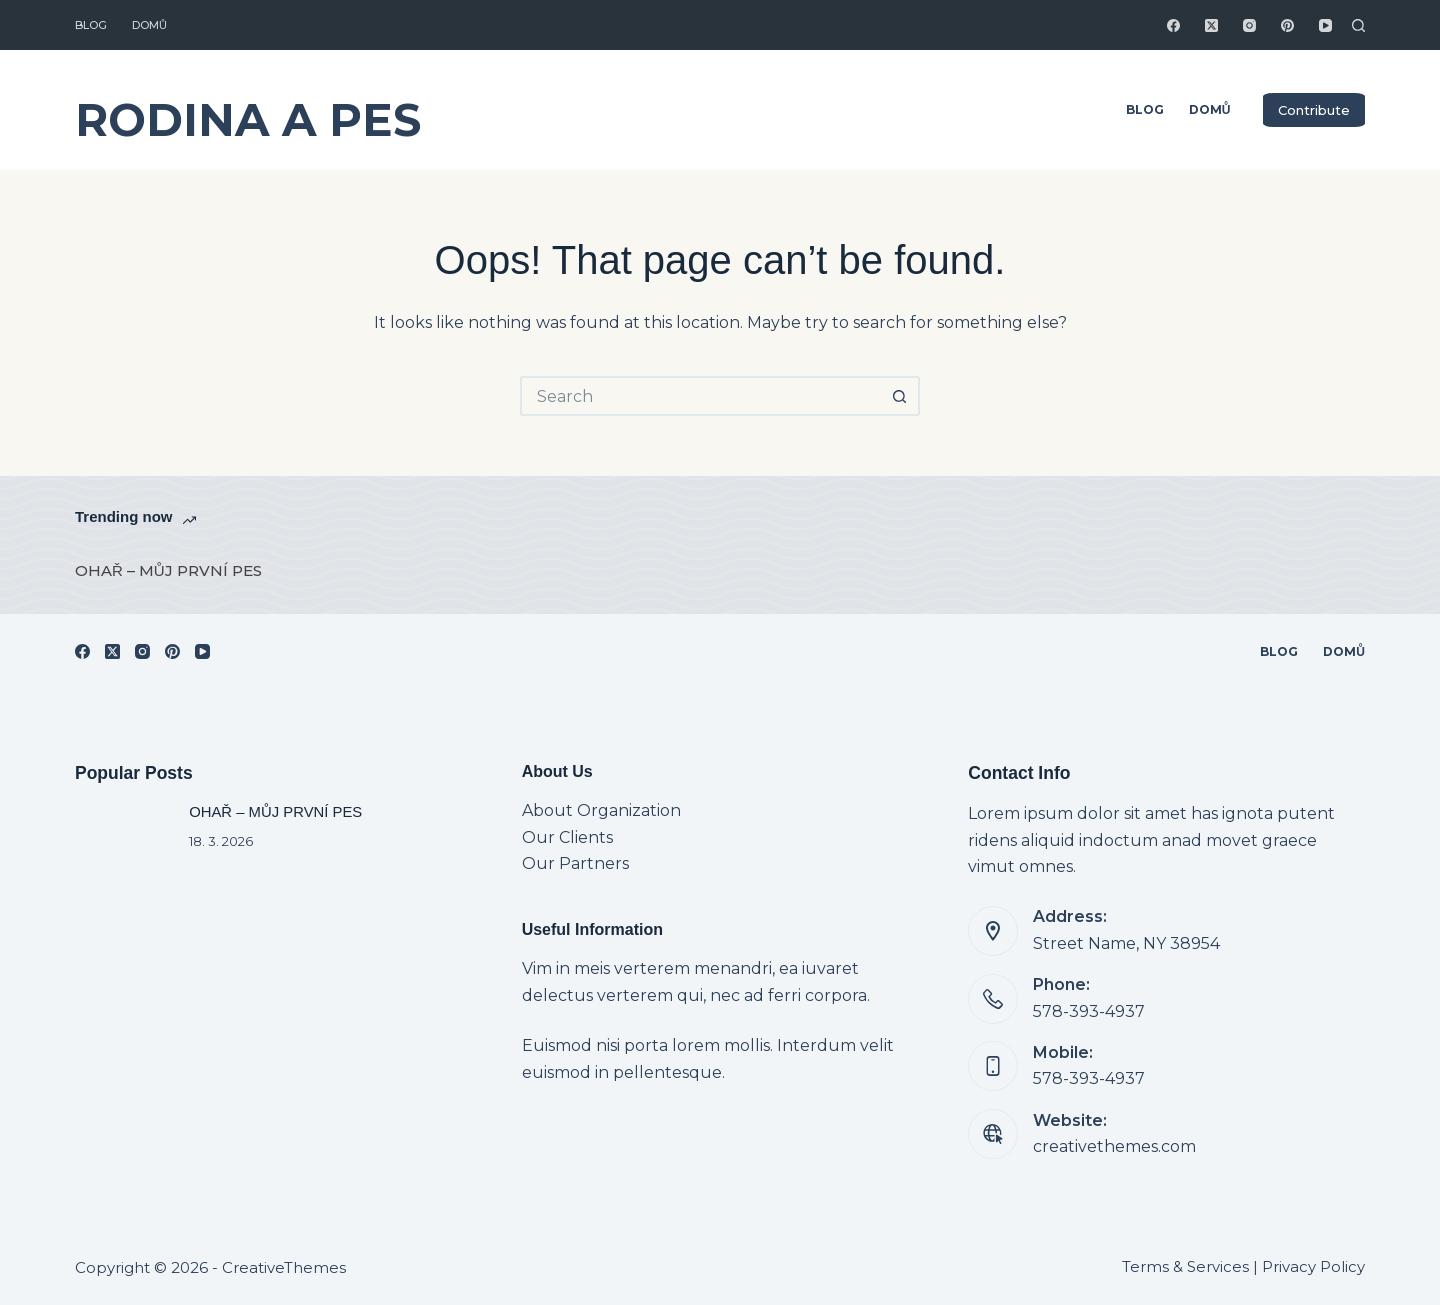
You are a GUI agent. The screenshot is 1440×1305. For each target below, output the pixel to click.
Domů (149, 25)
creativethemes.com (1114, 1146)
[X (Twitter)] (1211, 25)
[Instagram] (1249, 25)
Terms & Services (1185, 1267)
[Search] (1358, 25)
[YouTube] (1325, 25)
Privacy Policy (1313, 1267)
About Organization (601, 810)
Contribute (1314, 110)
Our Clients (567, 837)
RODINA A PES (248, 119)
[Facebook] (1173, 25)
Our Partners (575, 863)
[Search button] (900, 396)
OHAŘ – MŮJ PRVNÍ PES (168, 570)
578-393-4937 (1089, 1011)
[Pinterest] (1287, 25)
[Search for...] (700, 396)
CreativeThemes (284, 1267)
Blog (91, 25)
